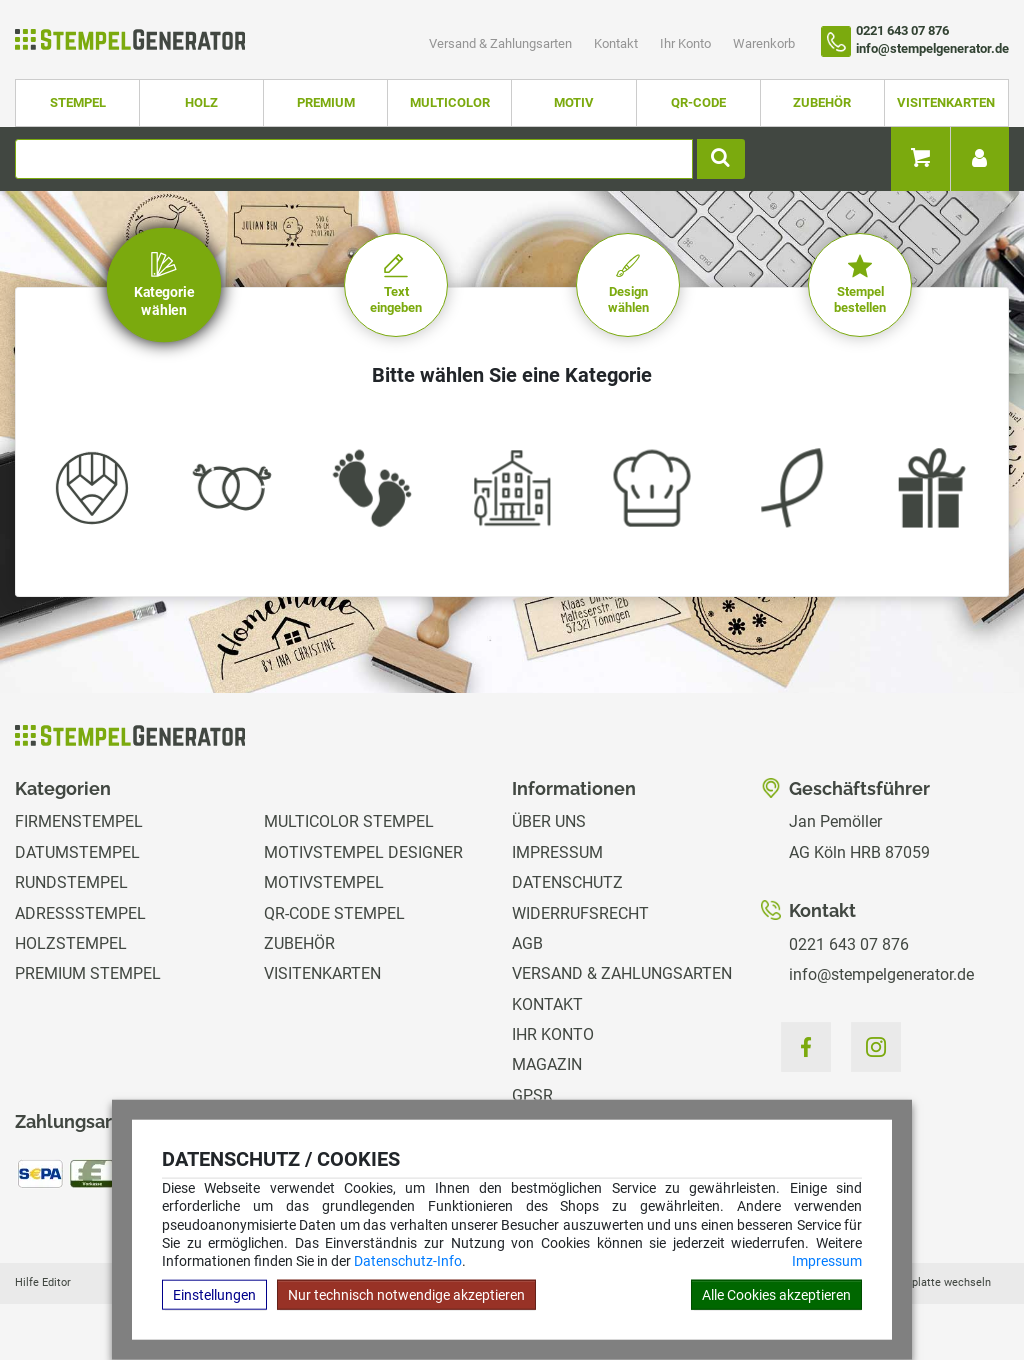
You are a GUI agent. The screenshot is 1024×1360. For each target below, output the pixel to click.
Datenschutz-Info (408, 1261)
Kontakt (617, 43)
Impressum (827, 1261)
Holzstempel (71, 943)
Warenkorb (764, 43)
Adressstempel (80, 913)
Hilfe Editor (43, 1282)
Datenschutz (567, 882)
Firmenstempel (79, 821)
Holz (201, 102)
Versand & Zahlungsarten (502, 43)
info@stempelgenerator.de (881, 974)
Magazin (547, 1064)
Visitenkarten (946, 102)
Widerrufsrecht (580, 913)
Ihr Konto (687, 43)
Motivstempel (324, 882)
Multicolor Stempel (349, 821)
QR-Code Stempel (334, 913)
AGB (527, 943)
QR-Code (698, 102)
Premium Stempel (88, 973)
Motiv (574, 102)
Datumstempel (77, 852)
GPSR (532, 1095)
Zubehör (822, 102)
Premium (326, 102)
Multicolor (450, 102)
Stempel (78, 102)
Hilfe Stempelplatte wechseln (917, 1282)
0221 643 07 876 (849, 944)
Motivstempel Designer (363, 852)
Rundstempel (71, 882)
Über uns (549, 821)
